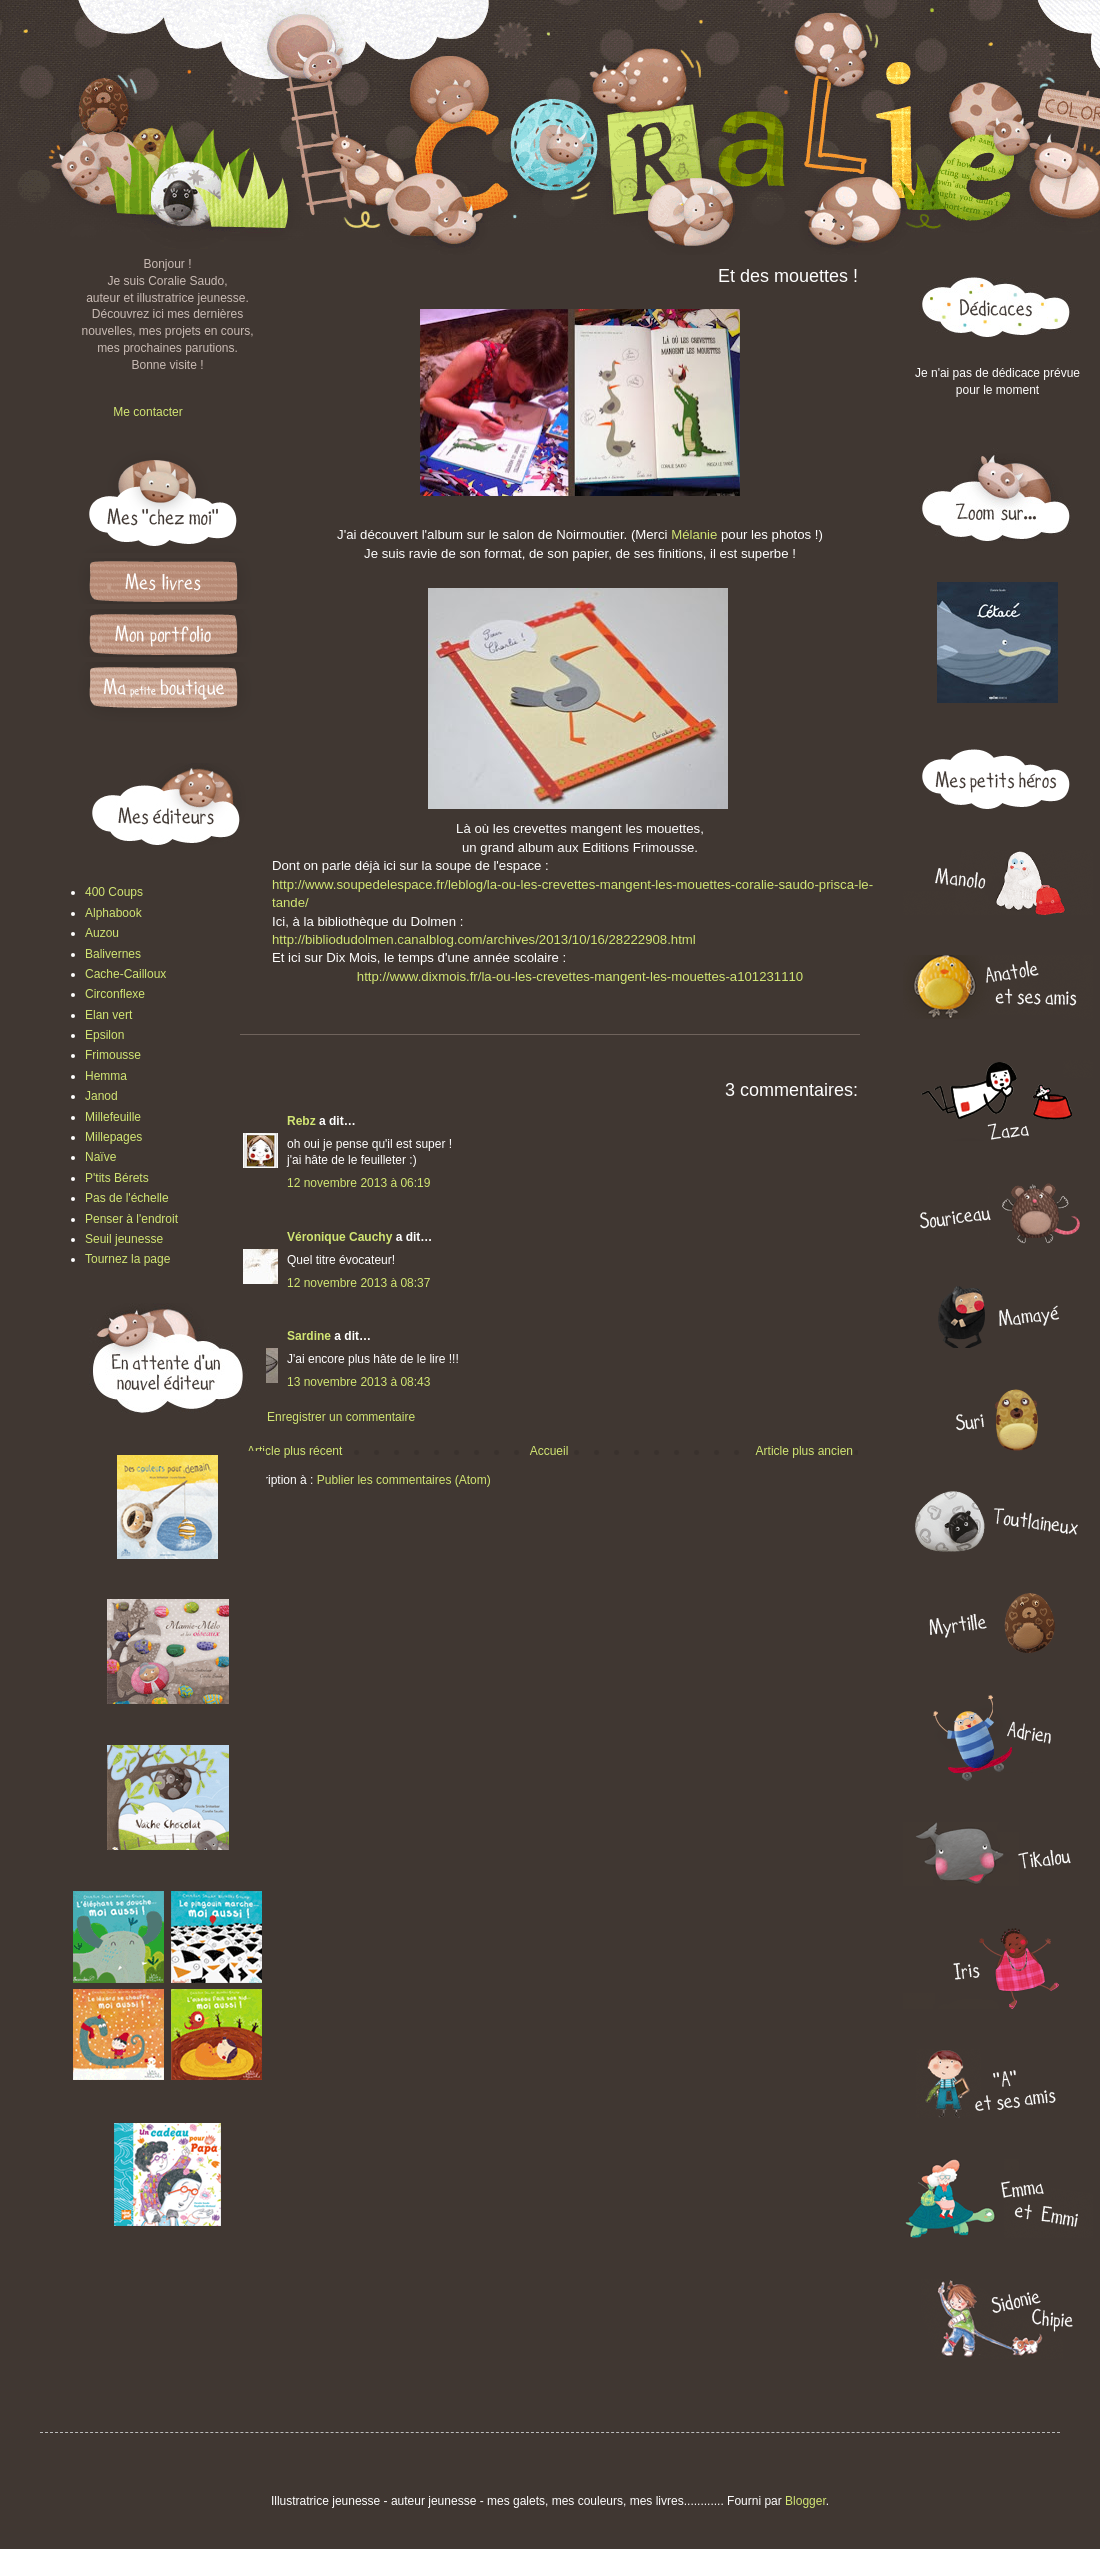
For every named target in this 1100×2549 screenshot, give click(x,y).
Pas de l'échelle (127, 1198)
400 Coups (114, 892)
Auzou (102, 933)
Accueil (549, 1451)
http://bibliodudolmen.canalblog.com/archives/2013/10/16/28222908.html (484, 939)
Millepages (113, 1137)
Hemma (106, 1076)
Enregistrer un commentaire (341, 1417)
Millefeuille (113, 1117)
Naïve (100, 1157)
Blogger (805, 2501)
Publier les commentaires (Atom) (404, 1480)
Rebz (301, 1121)
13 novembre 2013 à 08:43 (358, 1382)
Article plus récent (294, 1451)
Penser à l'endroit (131, 1219)
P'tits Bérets (117, 1178)
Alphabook (113, 913)
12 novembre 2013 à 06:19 (358, 1183)
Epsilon (104, 1035)
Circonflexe (115, 994)
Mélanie (696, 534)
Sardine (309, 1336)
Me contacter (147, 412)
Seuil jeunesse (124, 1239)
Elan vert (108, 1015)
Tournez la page (127, 1259)
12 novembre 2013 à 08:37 (358, 1283)
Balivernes (113, 954)
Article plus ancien (804, 1451)
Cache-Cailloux (125, 974)
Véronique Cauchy (339, 1237)
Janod (101, 1096)
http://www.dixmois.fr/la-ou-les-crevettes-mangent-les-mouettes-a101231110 (580, 976)
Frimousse (113, 1055)
